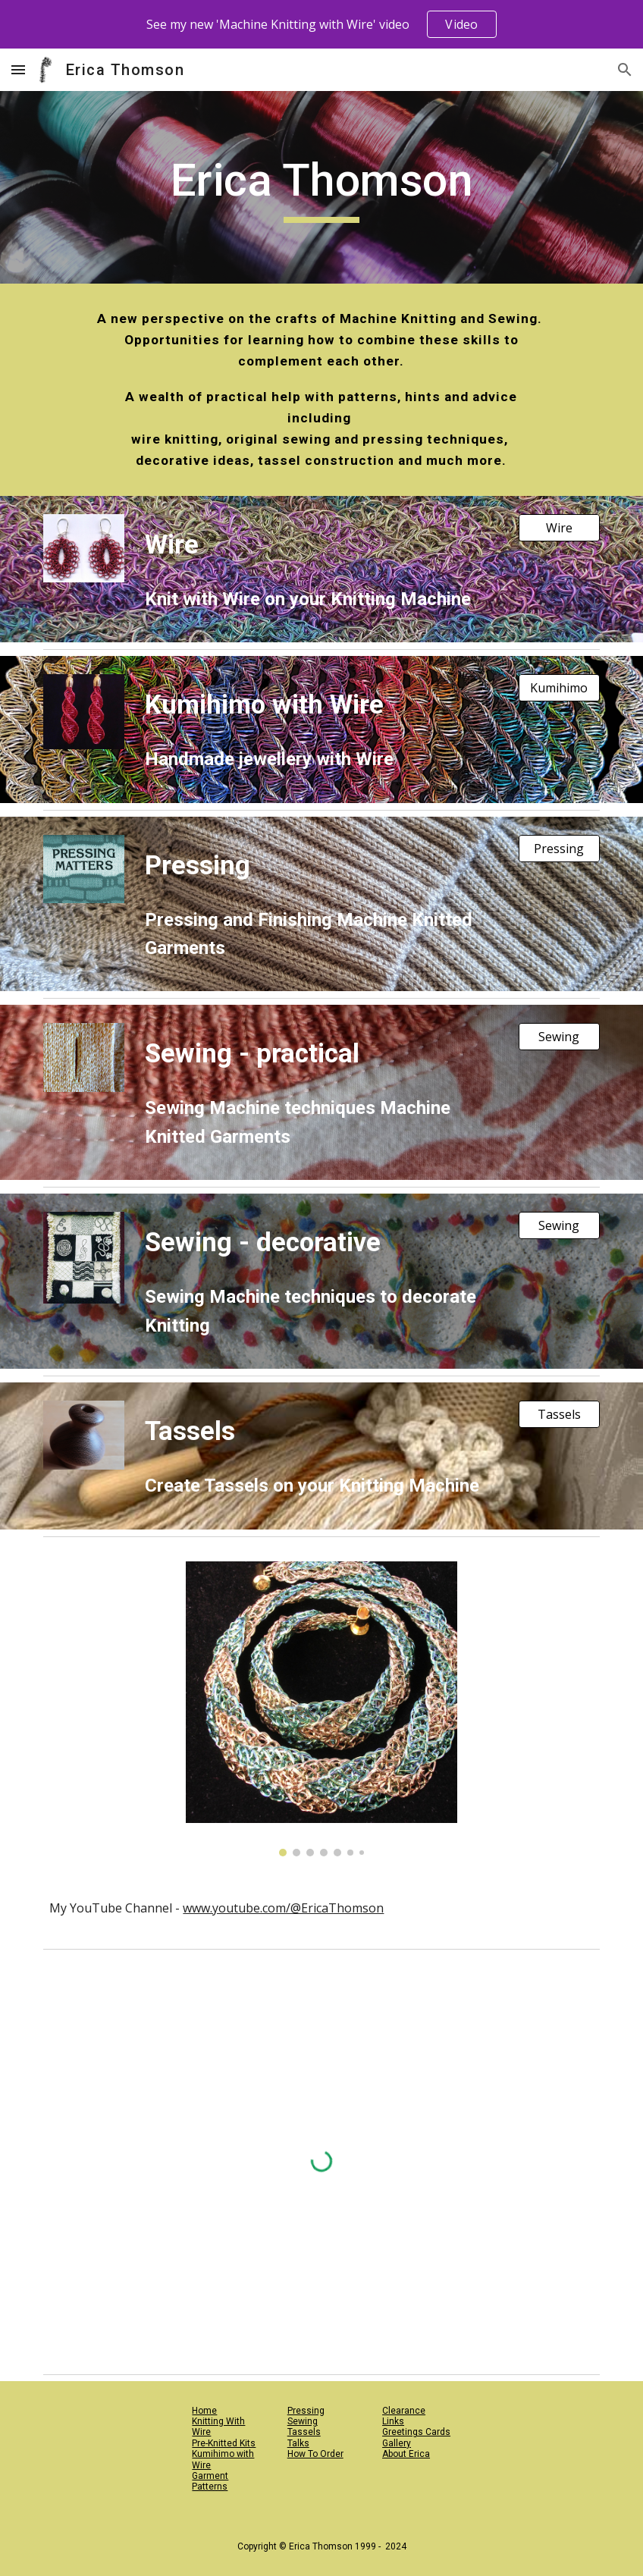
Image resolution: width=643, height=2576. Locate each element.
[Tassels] (559, 1414)
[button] (18, 69)
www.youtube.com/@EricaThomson (283, 1908)
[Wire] (559, 527)
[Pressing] (559, 848)
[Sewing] (559, 1036)
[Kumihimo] (559, 687)
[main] (322, 187)
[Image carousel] (321, 1709)
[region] (321, 24)
